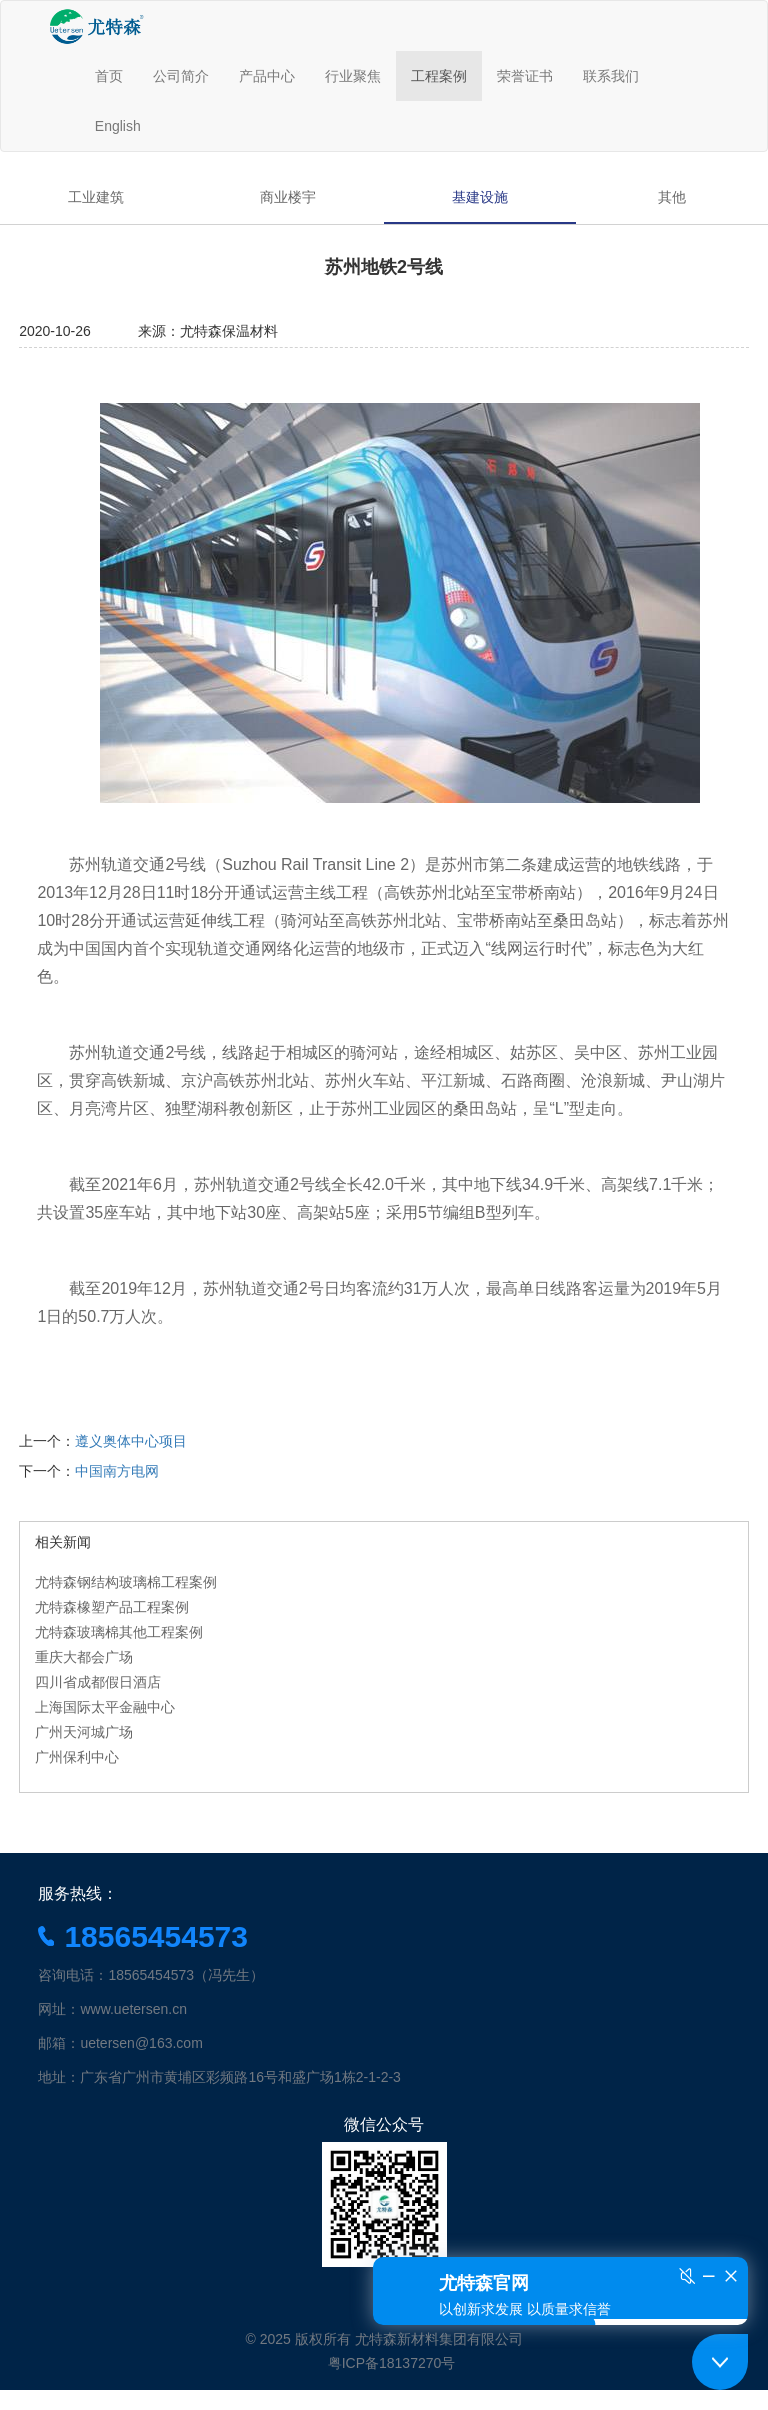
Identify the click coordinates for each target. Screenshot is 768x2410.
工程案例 (439, 76)
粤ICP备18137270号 (392, 2363)
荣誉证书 (525, 76)
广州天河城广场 (84, 1732)
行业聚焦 (353, 76)
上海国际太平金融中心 (105, 1707)
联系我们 (611, 76)
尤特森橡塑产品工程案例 (112, 1607)
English (118, 126)
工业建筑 (96, 197)
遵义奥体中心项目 (131, 1441)
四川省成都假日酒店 (98, 1682)
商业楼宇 (288, 197)
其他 (672, 197)
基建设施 (480, 197)
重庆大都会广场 (84, 1657)
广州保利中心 (77, 1757)
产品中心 (267, 76)
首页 (109, 76)
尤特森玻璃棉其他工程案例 (119, 1632)
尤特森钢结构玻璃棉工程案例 (126, 1582)
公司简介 (181, 76)
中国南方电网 (117, 1471)
